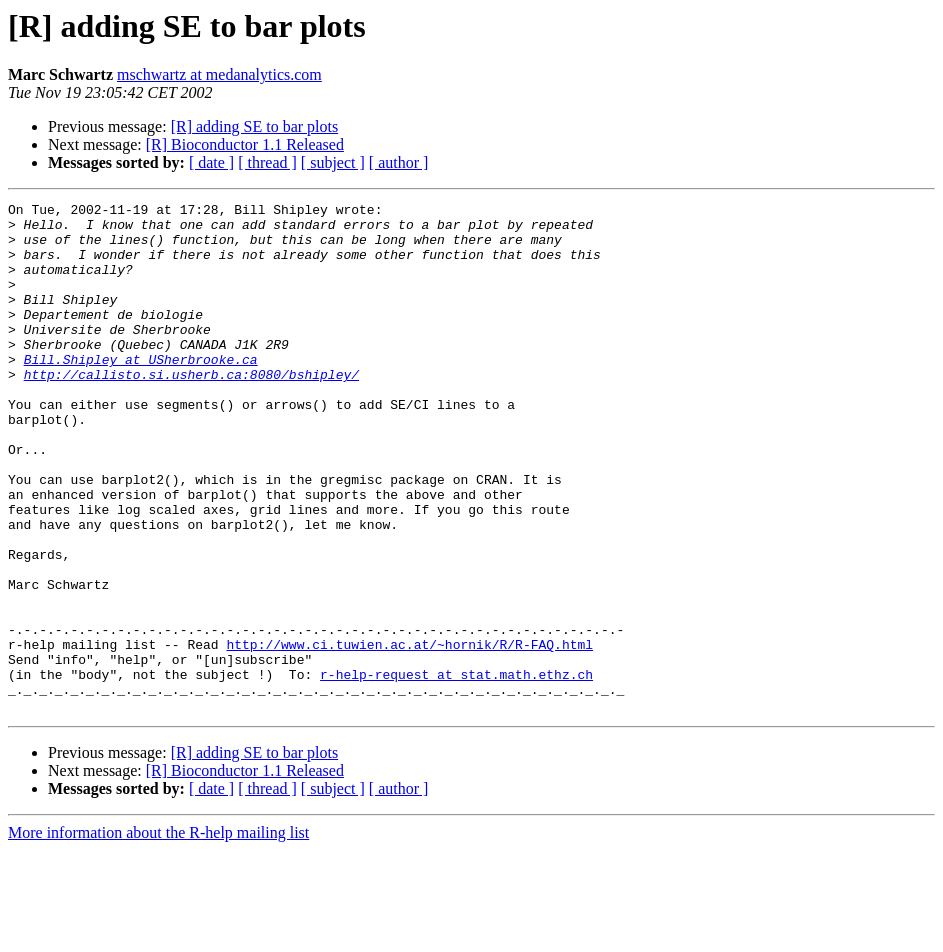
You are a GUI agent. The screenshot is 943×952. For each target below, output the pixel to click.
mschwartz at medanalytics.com (219, 74)
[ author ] (399, 162)
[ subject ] (333, 162)
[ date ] (211, 162)
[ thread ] (267, 162)
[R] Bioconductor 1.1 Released (245, 144)
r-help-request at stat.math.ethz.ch (456, 770)
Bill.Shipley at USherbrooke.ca (141, 392)
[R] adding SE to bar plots (255, 126)
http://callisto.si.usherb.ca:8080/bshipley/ (191, 410)
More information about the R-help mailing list (158, 934)
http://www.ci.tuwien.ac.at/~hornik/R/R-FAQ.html (409, 734)
